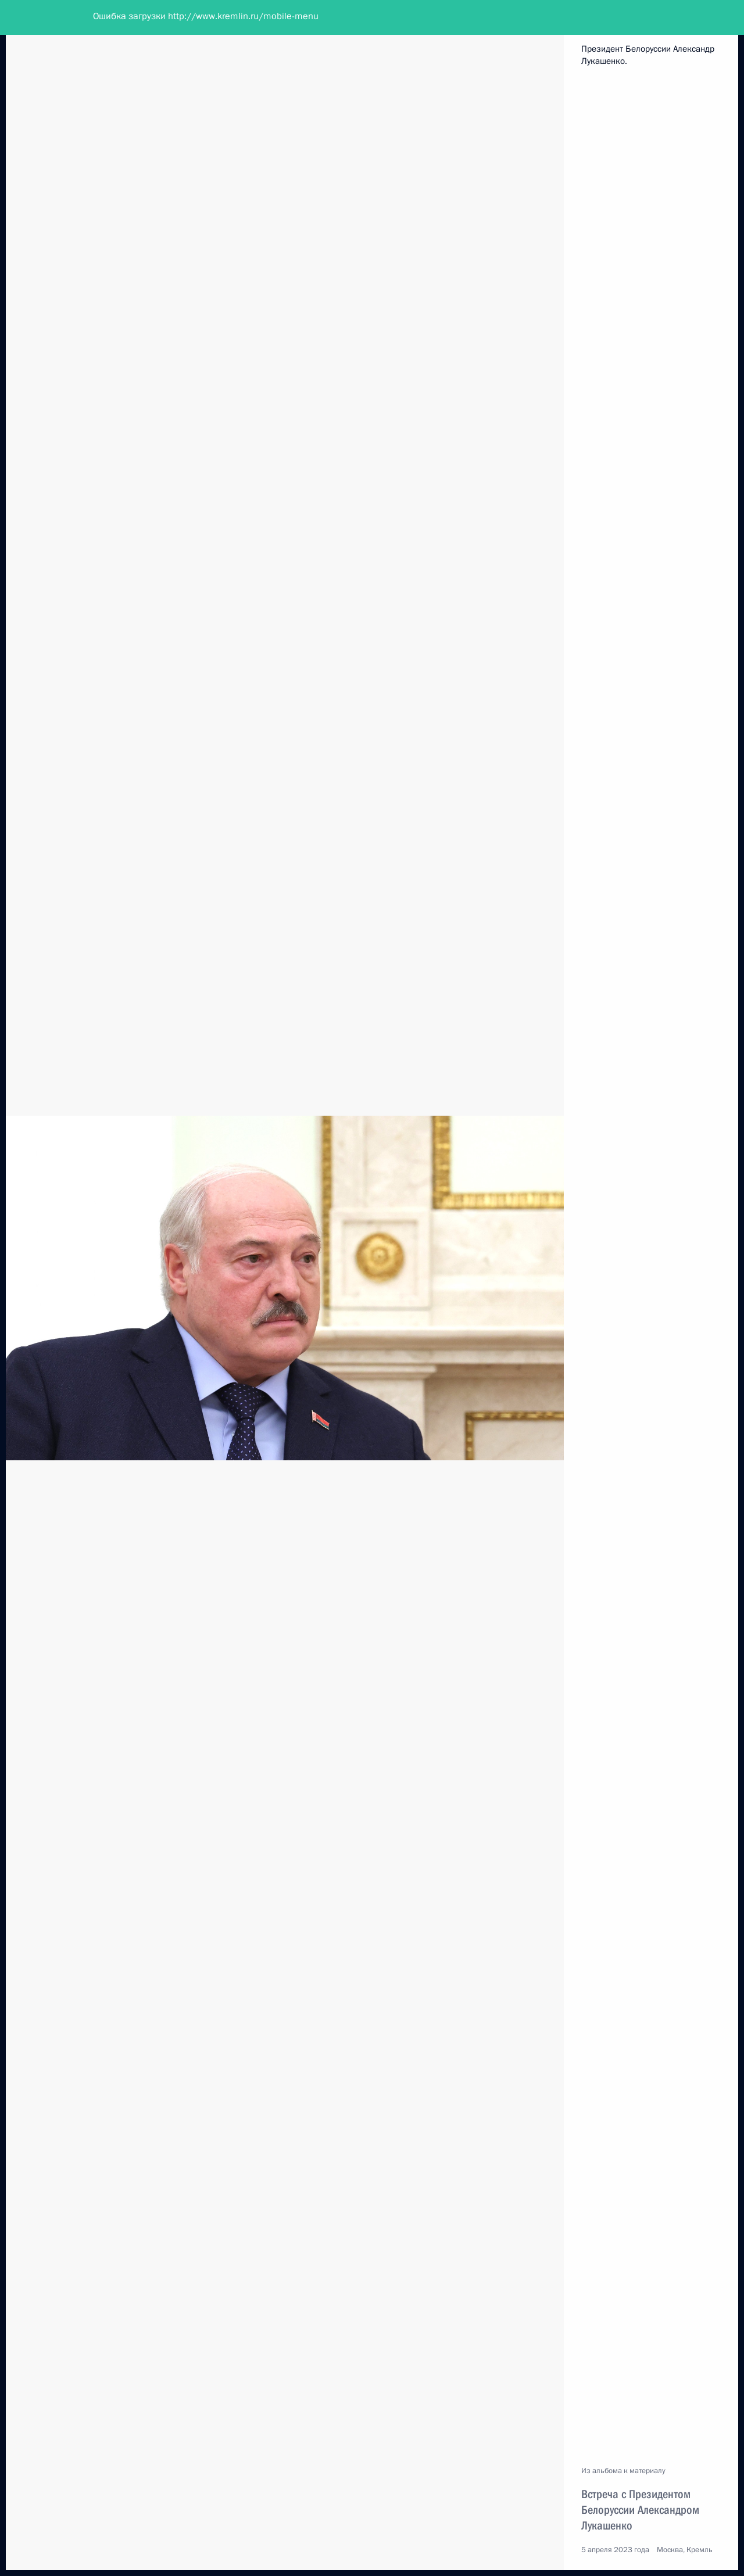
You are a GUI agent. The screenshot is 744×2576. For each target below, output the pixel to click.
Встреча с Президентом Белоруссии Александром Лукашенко (640, 2509)
